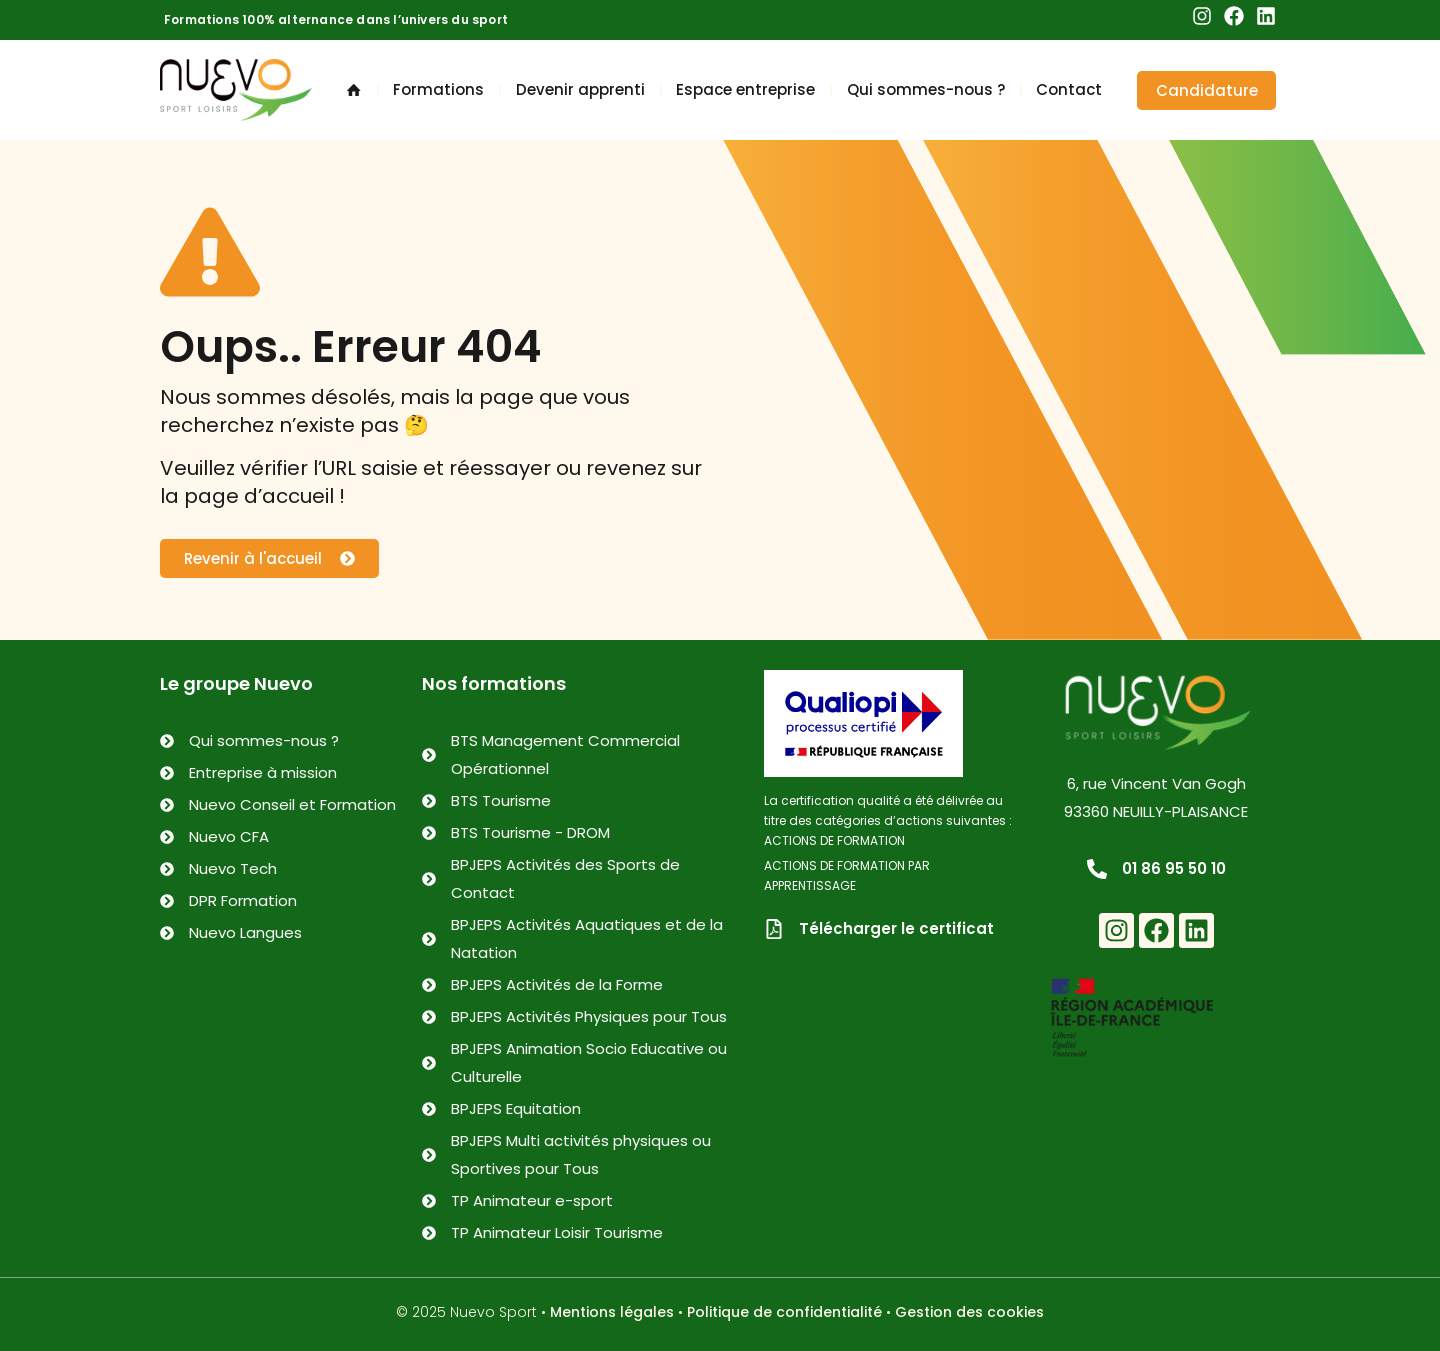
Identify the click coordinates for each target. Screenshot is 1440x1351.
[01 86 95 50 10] (1097, 869)
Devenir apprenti (580, 89)
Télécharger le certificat (896, 928)
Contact (1069, 89)
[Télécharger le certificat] (774, 929)
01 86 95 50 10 (1174, 868)
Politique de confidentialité (784, 1312)
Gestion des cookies (969, 1312)
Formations (438, 89)
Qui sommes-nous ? (926, 89)
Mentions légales (612, 1312)
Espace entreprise (745, 89)
